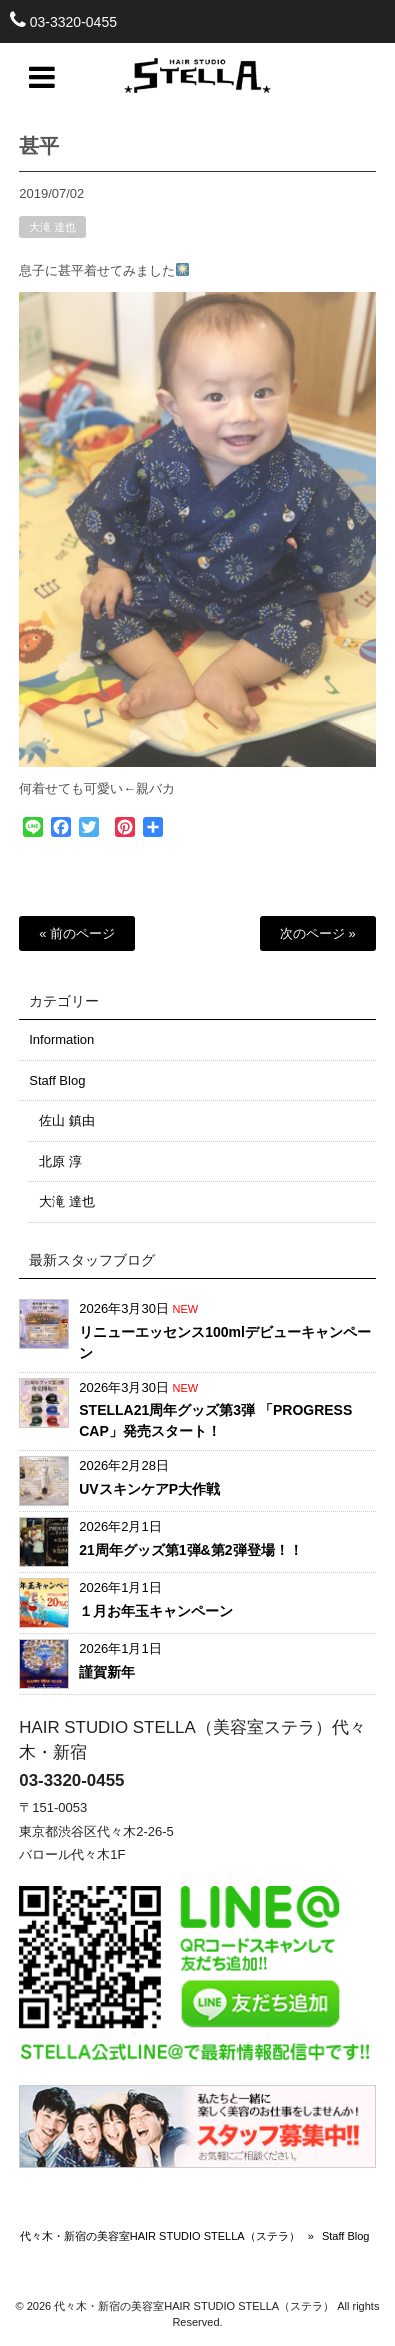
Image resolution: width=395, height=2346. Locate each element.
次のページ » (318, 933)
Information (61, 1039)
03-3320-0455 (73, 22)
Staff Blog (57, 1080)
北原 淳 (60, 1161)
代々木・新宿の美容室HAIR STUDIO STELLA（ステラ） (160, 2236)
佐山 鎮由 (67, 1120)
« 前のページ (77, 933)
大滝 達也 (52, 234)
